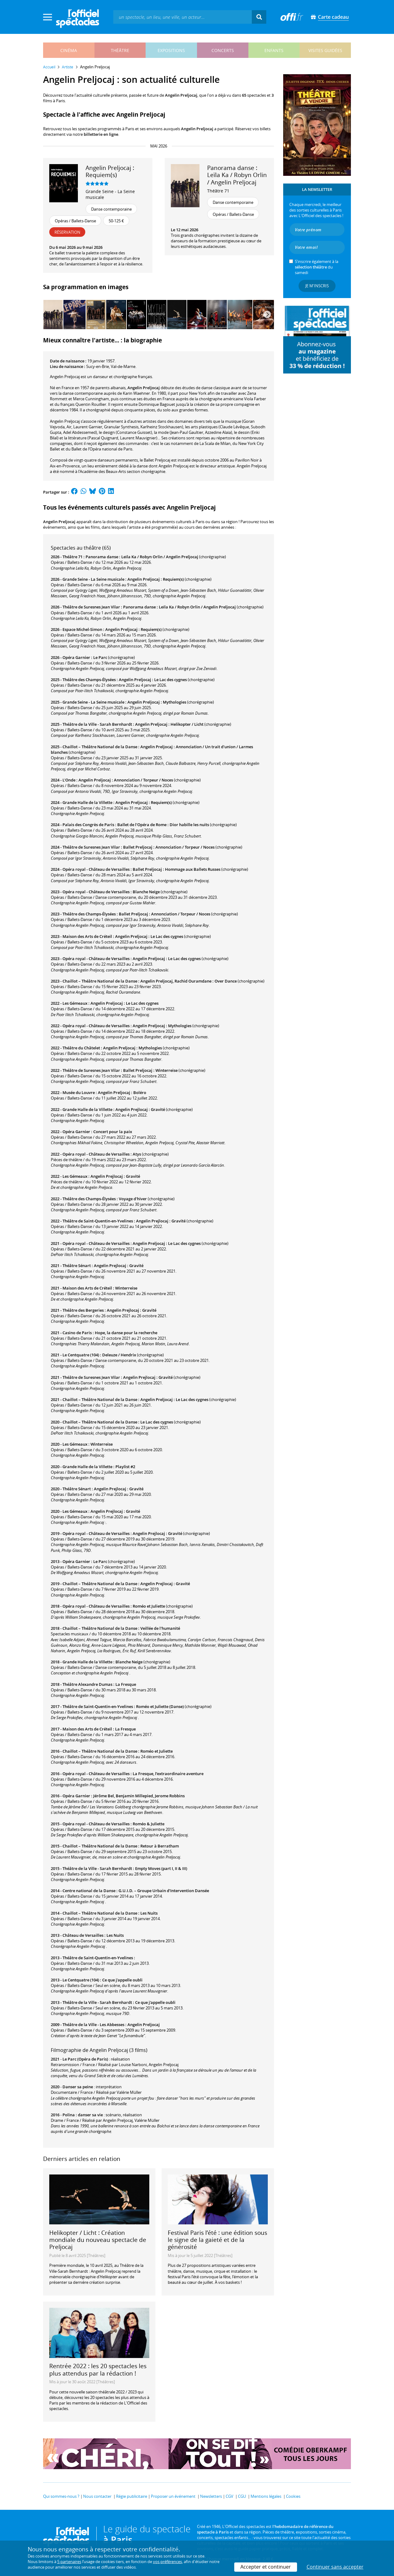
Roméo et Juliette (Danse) (160, 1706)
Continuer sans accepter (335, 2566)
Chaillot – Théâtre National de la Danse (99, 746)
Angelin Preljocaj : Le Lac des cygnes (153, 679)
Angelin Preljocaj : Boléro (122, 1092)
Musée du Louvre (78, 1092)
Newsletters (211, 2496)
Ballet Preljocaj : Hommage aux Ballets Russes (176, 869)
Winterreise (126, 1288)
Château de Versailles (82, 1935)
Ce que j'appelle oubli (122, 1980)
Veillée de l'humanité (160, 1628)
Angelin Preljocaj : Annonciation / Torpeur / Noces (125, 780)
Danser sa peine (77, 2086)
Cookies (293, 2496)
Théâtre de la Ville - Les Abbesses (93, 2024)
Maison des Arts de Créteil (87, 936)
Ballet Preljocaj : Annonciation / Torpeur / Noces (169, 847)
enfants (273, 50)
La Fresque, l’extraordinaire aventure (168, 1773)
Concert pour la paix (112, 1131)
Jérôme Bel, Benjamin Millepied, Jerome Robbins (139, 1796)
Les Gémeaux (74, 1003)
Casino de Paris (77, 1332)
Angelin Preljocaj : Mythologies (156, 702)
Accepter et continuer (265, 2566)
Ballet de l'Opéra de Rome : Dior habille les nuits (163, 824)
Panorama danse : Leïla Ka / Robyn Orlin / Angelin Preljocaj (142, 556)
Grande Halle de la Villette (87, 802)
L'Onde (68, 780)
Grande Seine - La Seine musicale (110, 194)
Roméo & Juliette (148, 1824)
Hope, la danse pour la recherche (126, 1332)
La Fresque (125, 1684)
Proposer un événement (173, 2496)
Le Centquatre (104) (80, 1355)
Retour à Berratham (159, 1846)
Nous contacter (97, 2496)
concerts (222, 50)
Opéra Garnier (76, 657)
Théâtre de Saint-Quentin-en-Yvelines (97, 1221)
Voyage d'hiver (133, 1198)
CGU (242, 2496)
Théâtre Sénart (76, 1265)
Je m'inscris (317, 286)
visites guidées (325, 50)
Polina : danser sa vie (82, 2115)
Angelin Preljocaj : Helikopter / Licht (169, 724)
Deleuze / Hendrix (119, 1355)
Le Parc (100, 657)
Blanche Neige (146, 891)
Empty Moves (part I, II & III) (161, 1868)
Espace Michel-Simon (82, 629)
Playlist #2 (125, 1466)
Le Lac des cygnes (156, 1422)
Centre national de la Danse (88, 1890)
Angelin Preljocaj (143, 2024)
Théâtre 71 (218, 191)
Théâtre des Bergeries (83, 1310)
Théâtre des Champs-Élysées (89, 679)
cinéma (68, 50)
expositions (171, 50)
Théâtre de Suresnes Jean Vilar (91, 607)
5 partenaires (69, 2561)
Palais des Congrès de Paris (88, 824)
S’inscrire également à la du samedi (316, 267)
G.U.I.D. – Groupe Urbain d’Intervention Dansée (164, 1890)
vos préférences (167, 2561)
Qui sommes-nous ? (61, 2496)
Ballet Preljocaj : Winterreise (150, 1070)
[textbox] (182, 16)
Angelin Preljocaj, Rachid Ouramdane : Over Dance (188, 981)
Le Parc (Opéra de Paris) (85, 2059)
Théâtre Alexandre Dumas (87, 1684)
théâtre (120, 50)
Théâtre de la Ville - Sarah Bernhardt (97, 724)
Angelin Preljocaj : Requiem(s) (155, 579)
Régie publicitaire (131, 2496)
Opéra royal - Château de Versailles (96, 869)
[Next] (267, 314)
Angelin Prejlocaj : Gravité (140, 1109)
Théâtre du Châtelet (81, 1048)
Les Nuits (149, 1913)
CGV (229, 2496)
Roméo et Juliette (149, 1606)
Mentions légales (266, 2496)
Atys (137, 1154)
